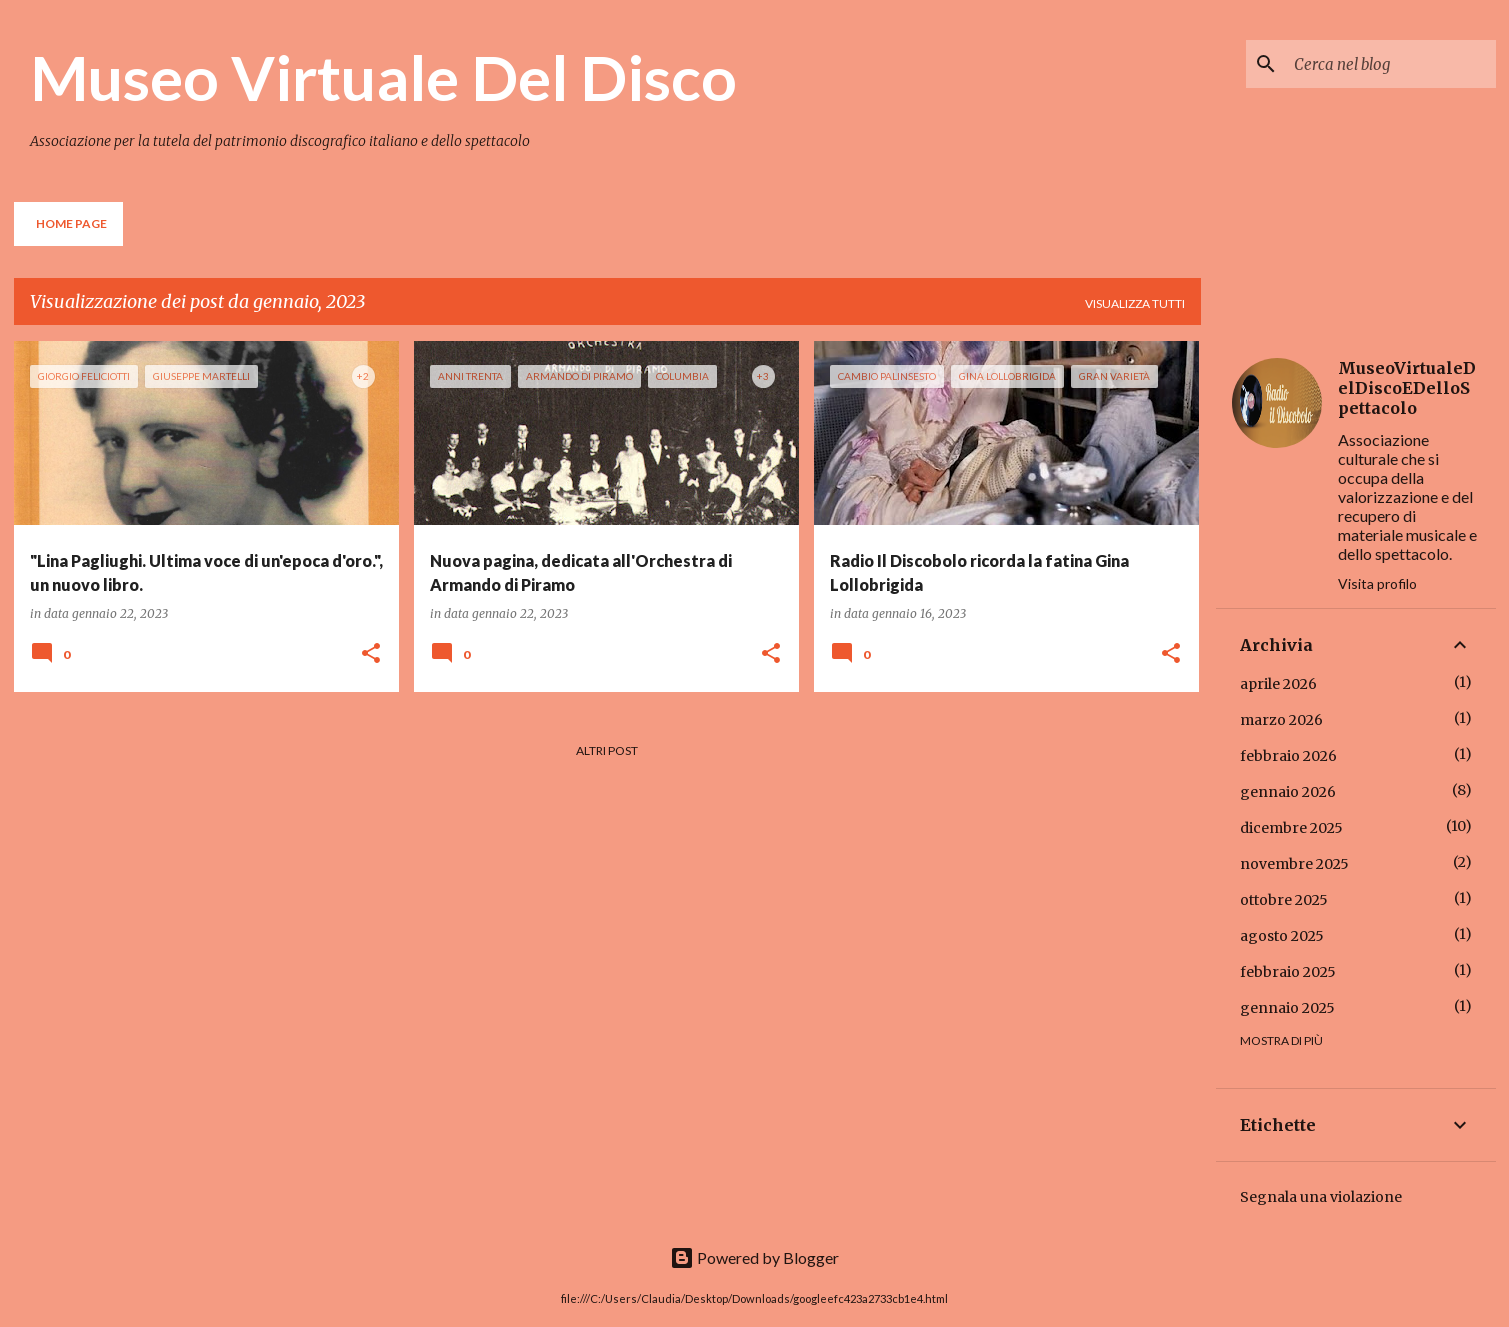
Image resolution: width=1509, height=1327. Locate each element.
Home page (71, 223)
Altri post (607, 750)
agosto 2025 (1282, 936)
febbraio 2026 (1288, 756)
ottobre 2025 (1284, 900)
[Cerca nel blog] (1391, 64)
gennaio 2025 (1287, 1008)
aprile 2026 (1278, 684)
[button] (371, 654)
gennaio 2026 (1288, 792)
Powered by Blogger (754, 1257)
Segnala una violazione (1321, 1197)
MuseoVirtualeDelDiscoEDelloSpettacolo (1407, 388)
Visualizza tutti (1135, 303)
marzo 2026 (1281, 720)
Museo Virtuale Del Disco (383, 77)
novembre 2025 (1294, 864)
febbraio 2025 (1288, 972)
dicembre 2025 (1291, 828)
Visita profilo (1377, 583)
